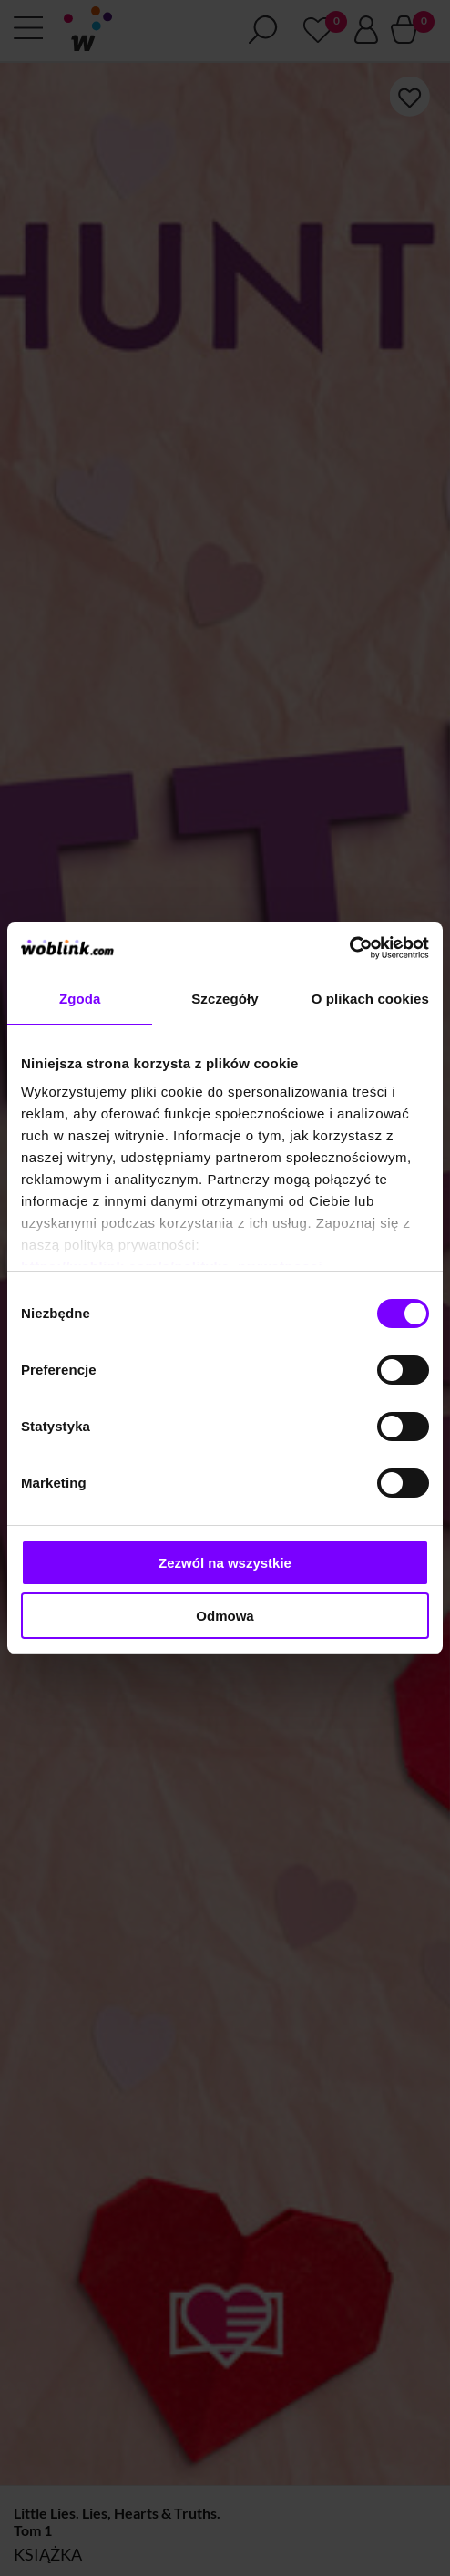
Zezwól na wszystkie (225, 1563)
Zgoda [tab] (80, 998)
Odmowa (224, 1615)
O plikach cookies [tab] (370, 998)
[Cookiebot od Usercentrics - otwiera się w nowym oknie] (349, 948)
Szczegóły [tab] (224, 998)
